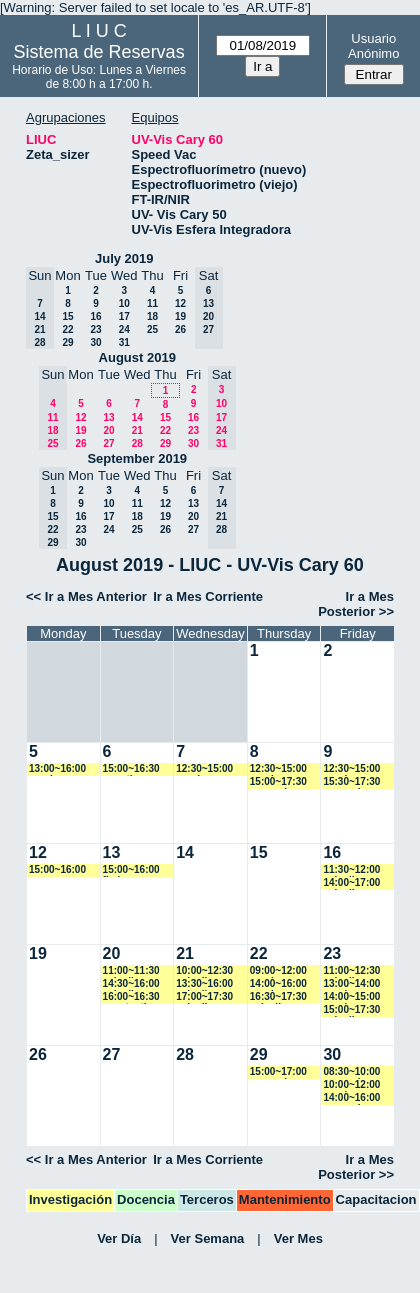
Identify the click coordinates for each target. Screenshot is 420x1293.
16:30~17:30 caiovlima (278, 997)
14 (137, 417)
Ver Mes (298, 1238)
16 (95, 316)
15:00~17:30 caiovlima (351, 1010)
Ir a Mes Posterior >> (356, 604)
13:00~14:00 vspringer (351, 984)
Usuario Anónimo (373, 46)
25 (152, 329)
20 (108, 430)
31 (124, 342)
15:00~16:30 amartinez (131, 769)
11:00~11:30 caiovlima (131, 971)
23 (95, 329)
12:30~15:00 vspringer (204, 769)
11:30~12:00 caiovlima (351, 870)
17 (124, 316)
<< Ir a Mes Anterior (86, 596)
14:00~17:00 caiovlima (351, 883)
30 (95, 342)
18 (152, 316)
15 (67, 316)
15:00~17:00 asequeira (278, 1072)
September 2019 (137, 458)
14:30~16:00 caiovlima (131, 984)
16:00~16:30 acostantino (131, 997)
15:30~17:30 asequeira (351, 782)
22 (67, 329)
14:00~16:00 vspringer (278, 984)
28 (137, 443)
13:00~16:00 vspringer (57, 769)
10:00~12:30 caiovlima (204, 971)
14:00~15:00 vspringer (351, 997)
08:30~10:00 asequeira (351, 1072)
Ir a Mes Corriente (208, 596)
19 (180, 316)
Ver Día (119, 1238)
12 (180, 303)
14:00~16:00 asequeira (351, 1098)
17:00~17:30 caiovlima (204, 997)
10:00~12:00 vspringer (351, 1085)
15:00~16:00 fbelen (131, 870)
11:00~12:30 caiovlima (351, 971)
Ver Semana (208, 1238)
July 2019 (124, 258)
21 (137, 430)
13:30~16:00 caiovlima (204, 984)
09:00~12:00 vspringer (278, 971)
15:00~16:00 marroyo (57, 870)
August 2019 (137, 357)
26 (180, 329)
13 (108, 417)
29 (67, 342)
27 (108, 443)
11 (152, 303)
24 (124, 329)
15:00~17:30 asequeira (278, 782)
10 (124, 303)
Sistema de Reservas (99, 52)
